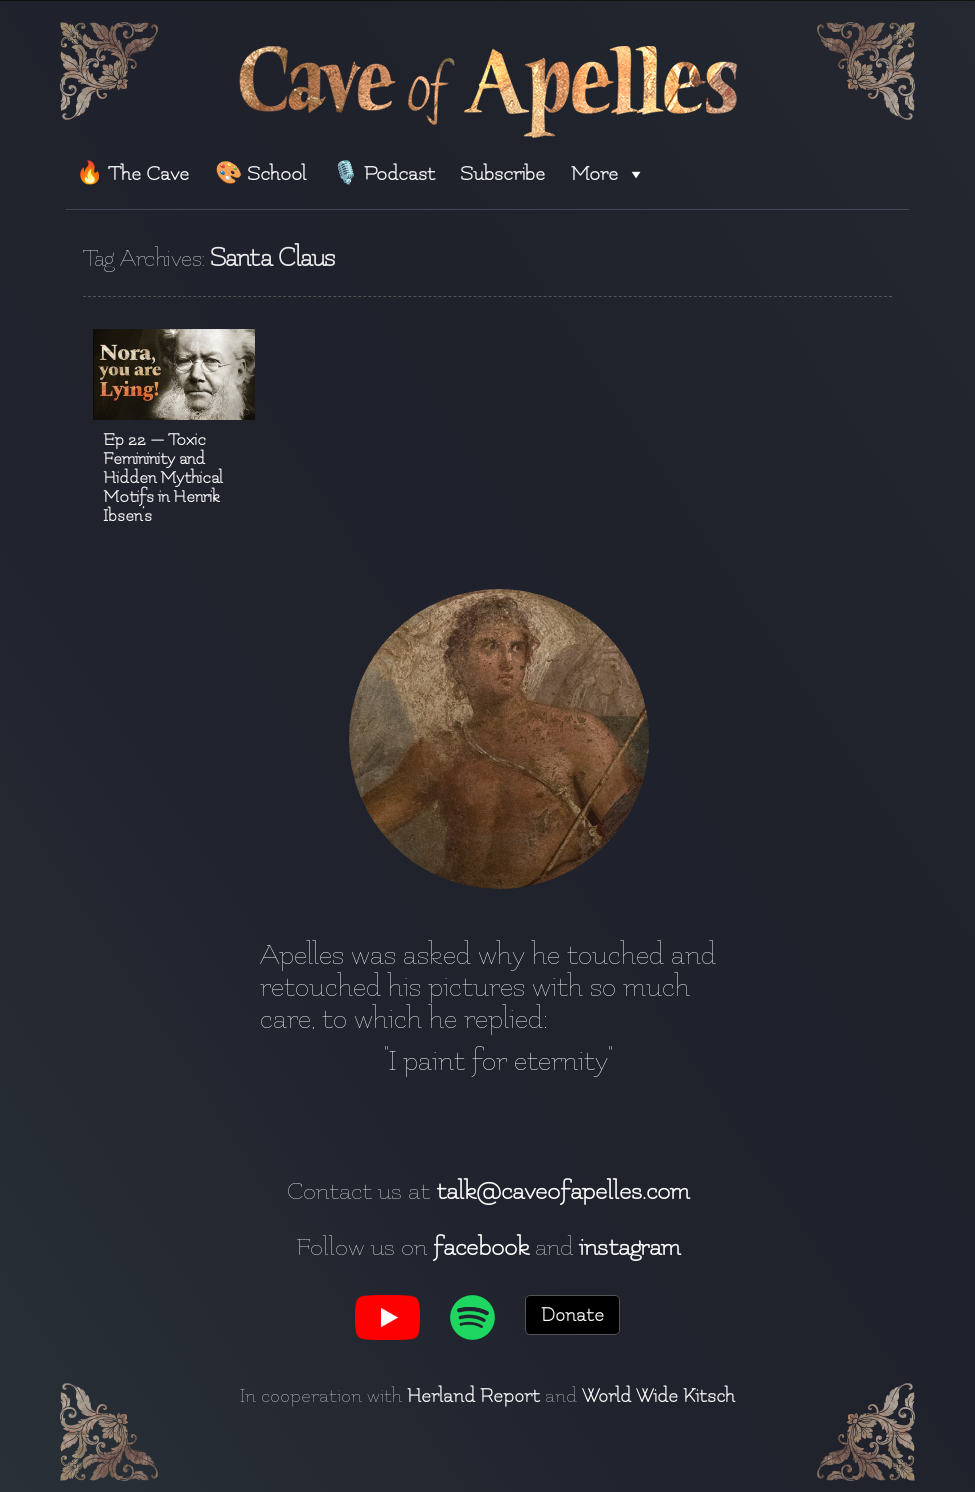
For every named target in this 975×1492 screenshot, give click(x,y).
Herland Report (473, 1396)
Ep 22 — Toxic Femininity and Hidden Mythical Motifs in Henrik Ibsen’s (163, 477)
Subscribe (502, 173)
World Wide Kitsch (658, 1396)
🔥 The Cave (132, 173)
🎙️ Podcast (383, 173)
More (608, 173)
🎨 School (260, 173)
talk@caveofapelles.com (562, 1191)
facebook (481, 1247)
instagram (629, 1247)
